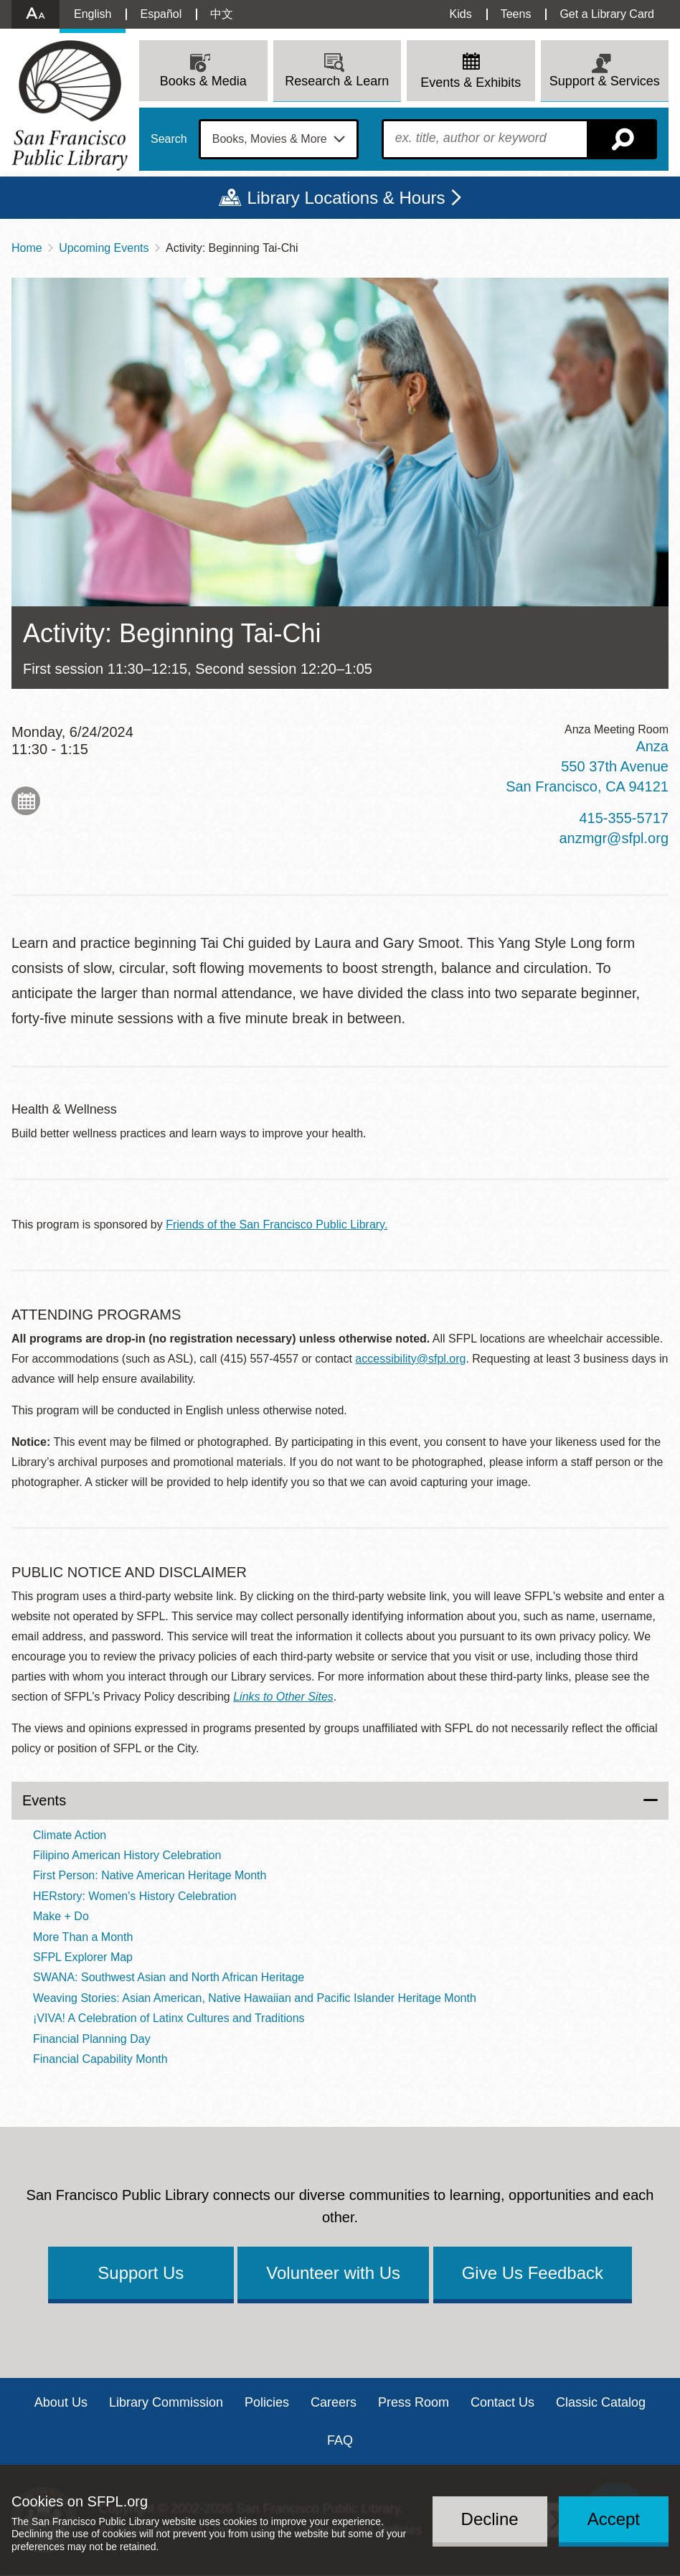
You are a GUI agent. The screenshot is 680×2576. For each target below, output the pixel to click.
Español (160, 14)
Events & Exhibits (470, 82)
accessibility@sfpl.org (410, 1359)
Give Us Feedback (532, 2273)
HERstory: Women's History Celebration (135, 1896)
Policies (267, 2402)
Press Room (413, 2402)
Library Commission (166, 2402)
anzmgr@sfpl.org (614, 838)
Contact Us (502, 2402)
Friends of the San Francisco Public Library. (276, 1224)
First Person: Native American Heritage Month (149, 1875)
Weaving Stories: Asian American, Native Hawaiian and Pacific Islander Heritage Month (254, 1998)
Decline (490, 2519)
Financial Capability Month (100, 2059)
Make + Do (61, 1916)
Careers (333, 2402)
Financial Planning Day (92, 2039)
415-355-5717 (624, 818)
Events (44, 1800)
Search (169, 139)
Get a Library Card (606, 14)
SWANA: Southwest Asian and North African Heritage (168, 1977)
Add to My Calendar (25, 800)
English (92, 14)
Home (26, 248)
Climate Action (69, 1835)
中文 (221, 14)
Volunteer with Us (333, 2273)
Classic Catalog (601, 2402)
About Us (61, 2402)
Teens (516, 14)
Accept (613, 2519)
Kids (461, 14)
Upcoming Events (103, 248)
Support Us (141, 2273)
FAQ (340, 2440)
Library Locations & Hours (346, 197)
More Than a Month (83, 1937)
